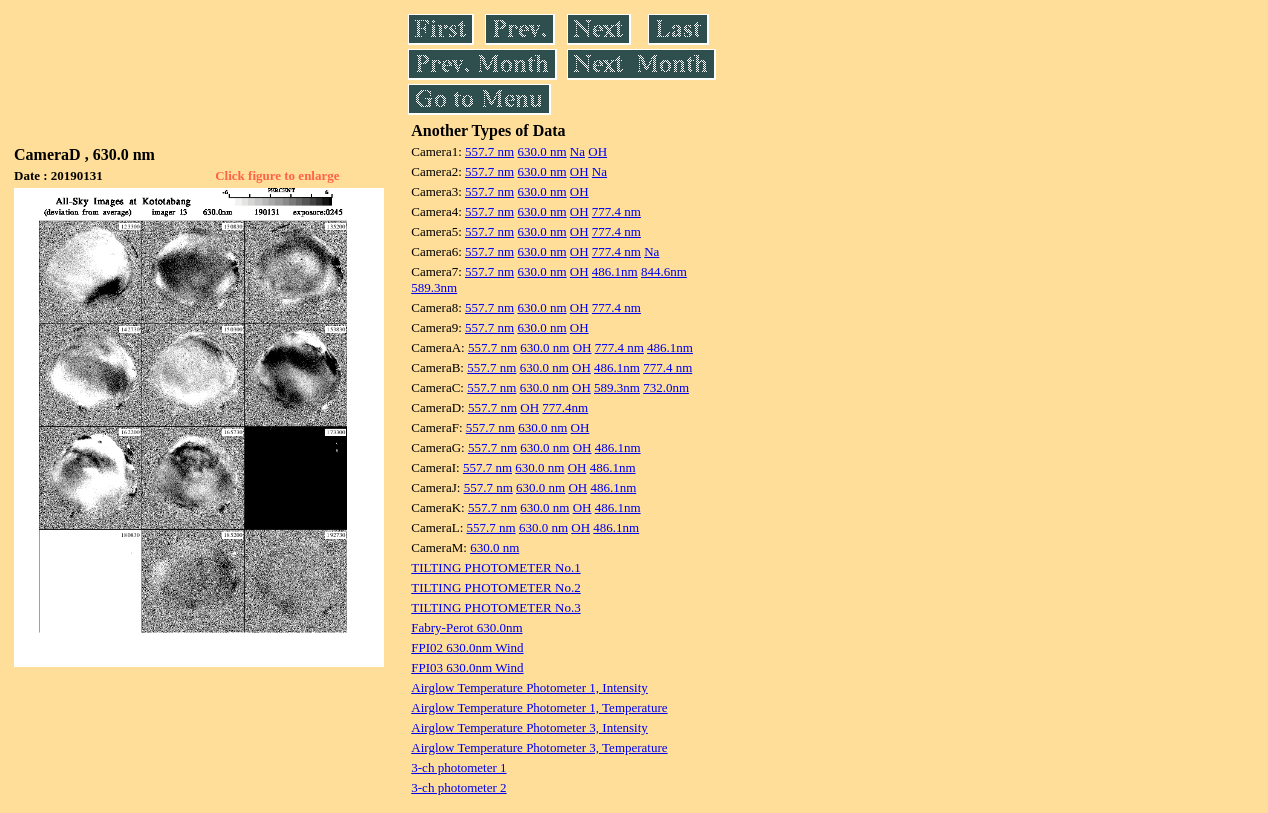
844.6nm (664, 271)
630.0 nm (541, 151)
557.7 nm (489, 151)
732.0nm (666, 387)
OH (597, 151)
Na (577, 151)
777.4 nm (616, 211)
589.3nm (434, 287)
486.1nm (615, 271)
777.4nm (565, 407)
